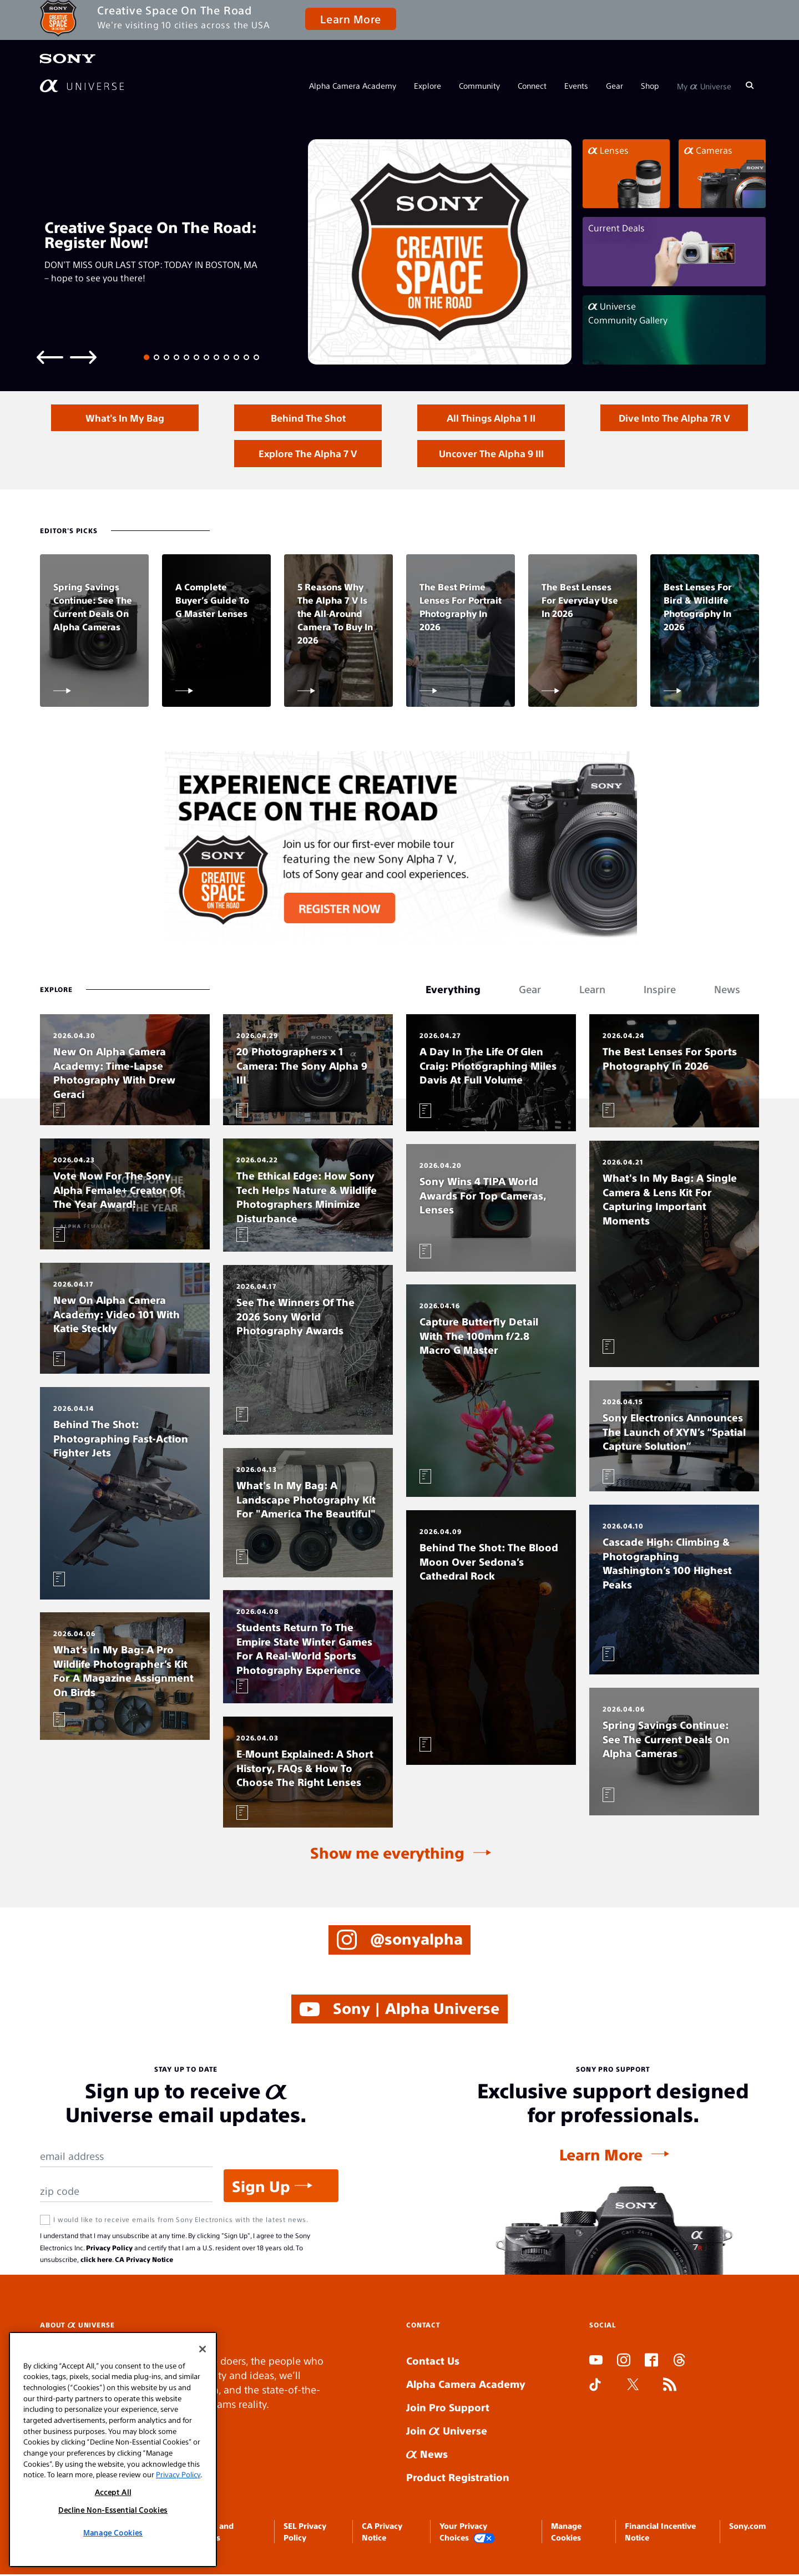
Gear (614, 85)
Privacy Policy (109, 2249)
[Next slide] (83, 356)
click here (96, 2260)
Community (479, 85)
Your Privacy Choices (467, 2533)
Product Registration (457, 2478)
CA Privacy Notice (144, 2260)
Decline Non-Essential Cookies (113, 2509)
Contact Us (432, 2362)
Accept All (113, 2492)
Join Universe (446, 2432)
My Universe (704, 85)
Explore (427, 85)
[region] (113, 2449)
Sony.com (747, 2527)
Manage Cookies (113, 2532)
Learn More (350, 19)
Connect (532, 85)
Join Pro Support (447, 2408)
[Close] (202, 2349)
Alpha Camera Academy (352, 85)
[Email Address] (126, 2158)
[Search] (749, 85)
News (427, 2455)
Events (576, 85)
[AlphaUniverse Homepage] (82, 85)
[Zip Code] (126, 2193)
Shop (650, 85)
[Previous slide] (50, 356)
